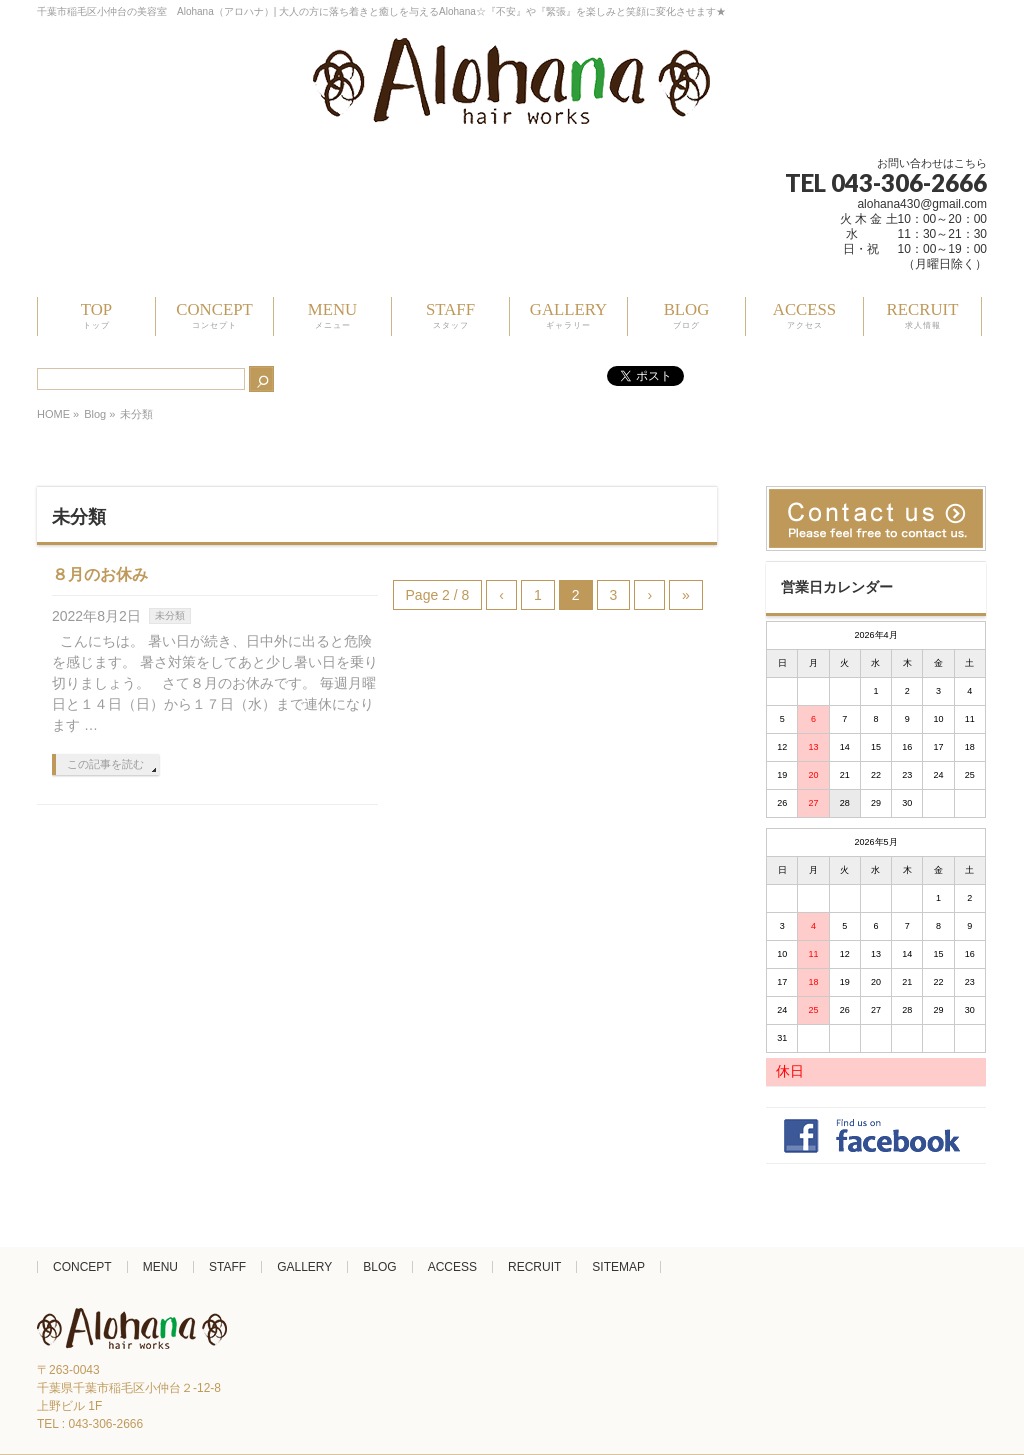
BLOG (379, 1267)
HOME (53, 414)
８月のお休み (100, 574)
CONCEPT (82, 1267)
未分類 (170, 615)
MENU (160, 1267)
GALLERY (304, 1267)
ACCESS (452, 1267)
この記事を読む (105, 764)
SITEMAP (618, 1267)
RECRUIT (534, 1267)
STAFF (227, 1267)
